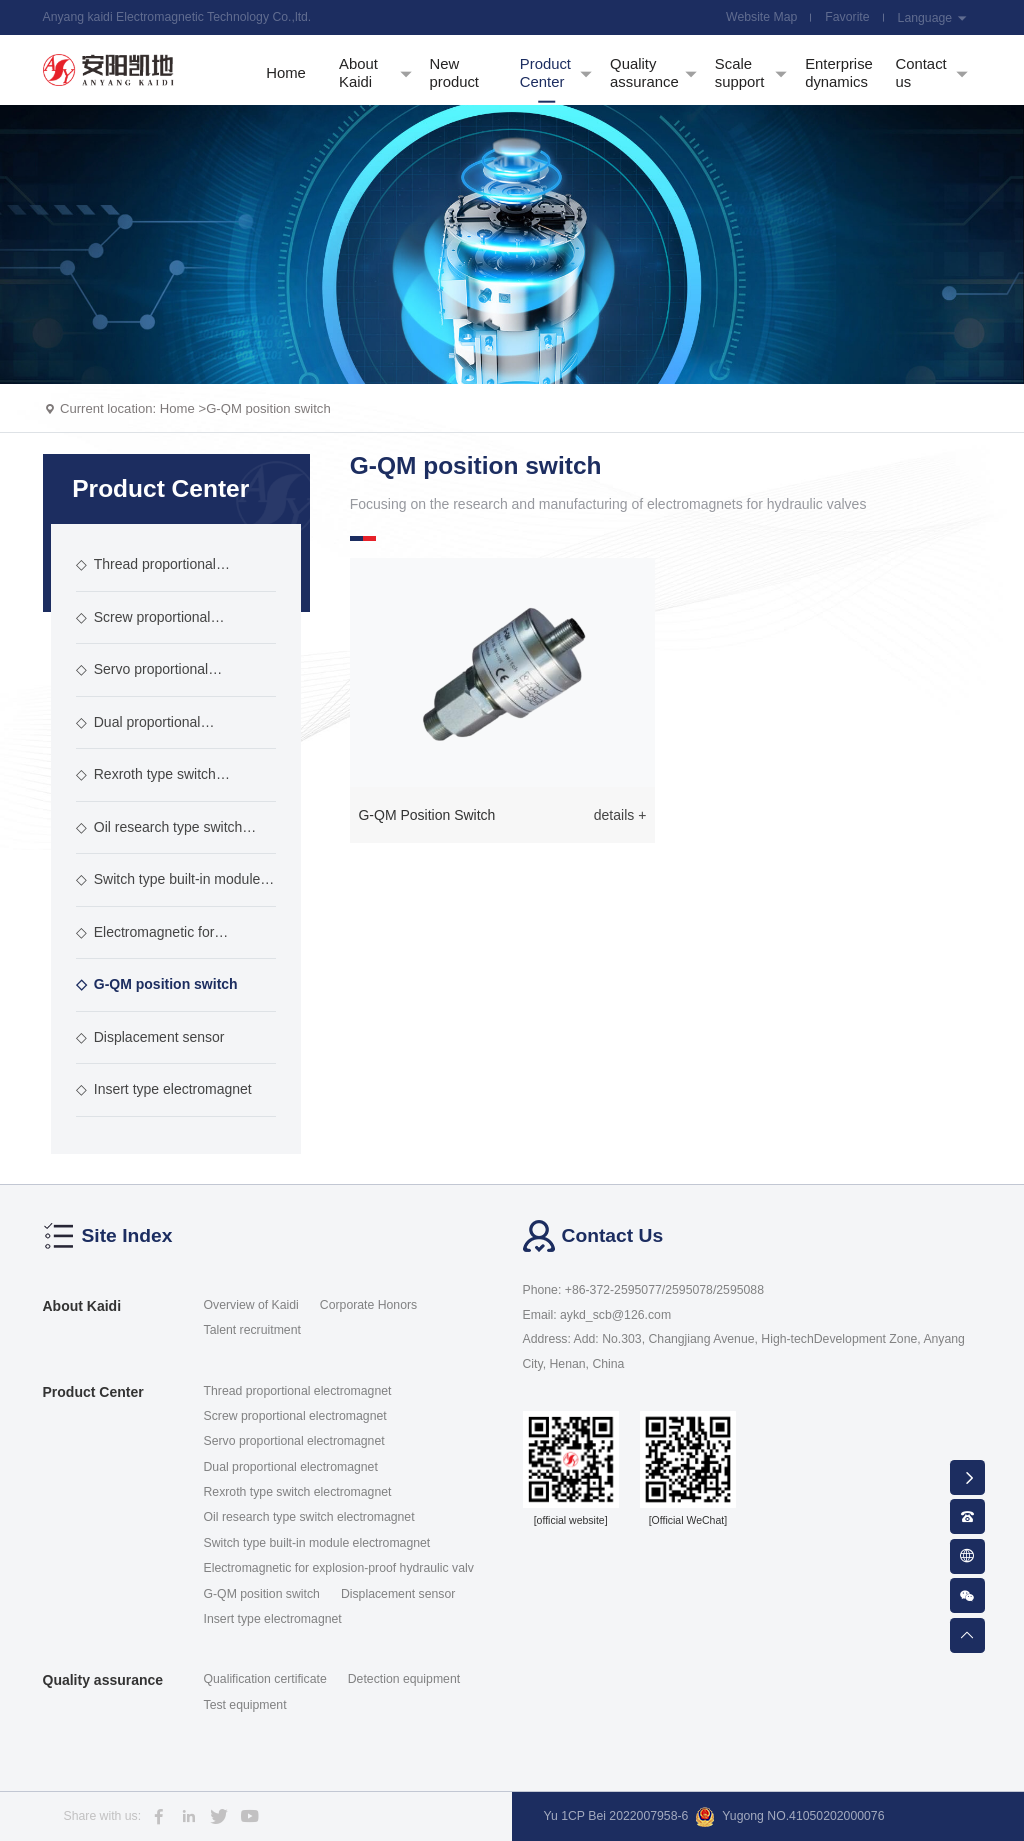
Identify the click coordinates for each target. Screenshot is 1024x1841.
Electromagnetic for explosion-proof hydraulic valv (168, 942)
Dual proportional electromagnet (138, 732)
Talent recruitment (252, 1330)
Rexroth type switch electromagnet (146, 784)
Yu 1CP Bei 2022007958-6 (616, 1816)
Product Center (93, 1392)
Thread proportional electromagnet (146, 574)
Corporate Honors (368, 1305)
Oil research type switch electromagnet (159, 837)
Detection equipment (404, 1679)
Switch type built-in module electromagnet (168, 889)
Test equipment (245, 1705)
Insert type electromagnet (164, 1089)
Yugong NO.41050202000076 (789, 1817)
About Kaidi (82, 1306)
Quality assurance (103, 1680)
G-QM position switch (268, 408)
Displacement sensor (150, 1037)
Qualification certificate (265, 1679)
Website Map (761, 17)
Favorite (847, 17)
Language (933, 18)
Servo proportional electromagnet (142, 679)
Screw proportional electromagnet (143, 627)
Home (177, 408)
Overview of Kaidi (251, 1305)
